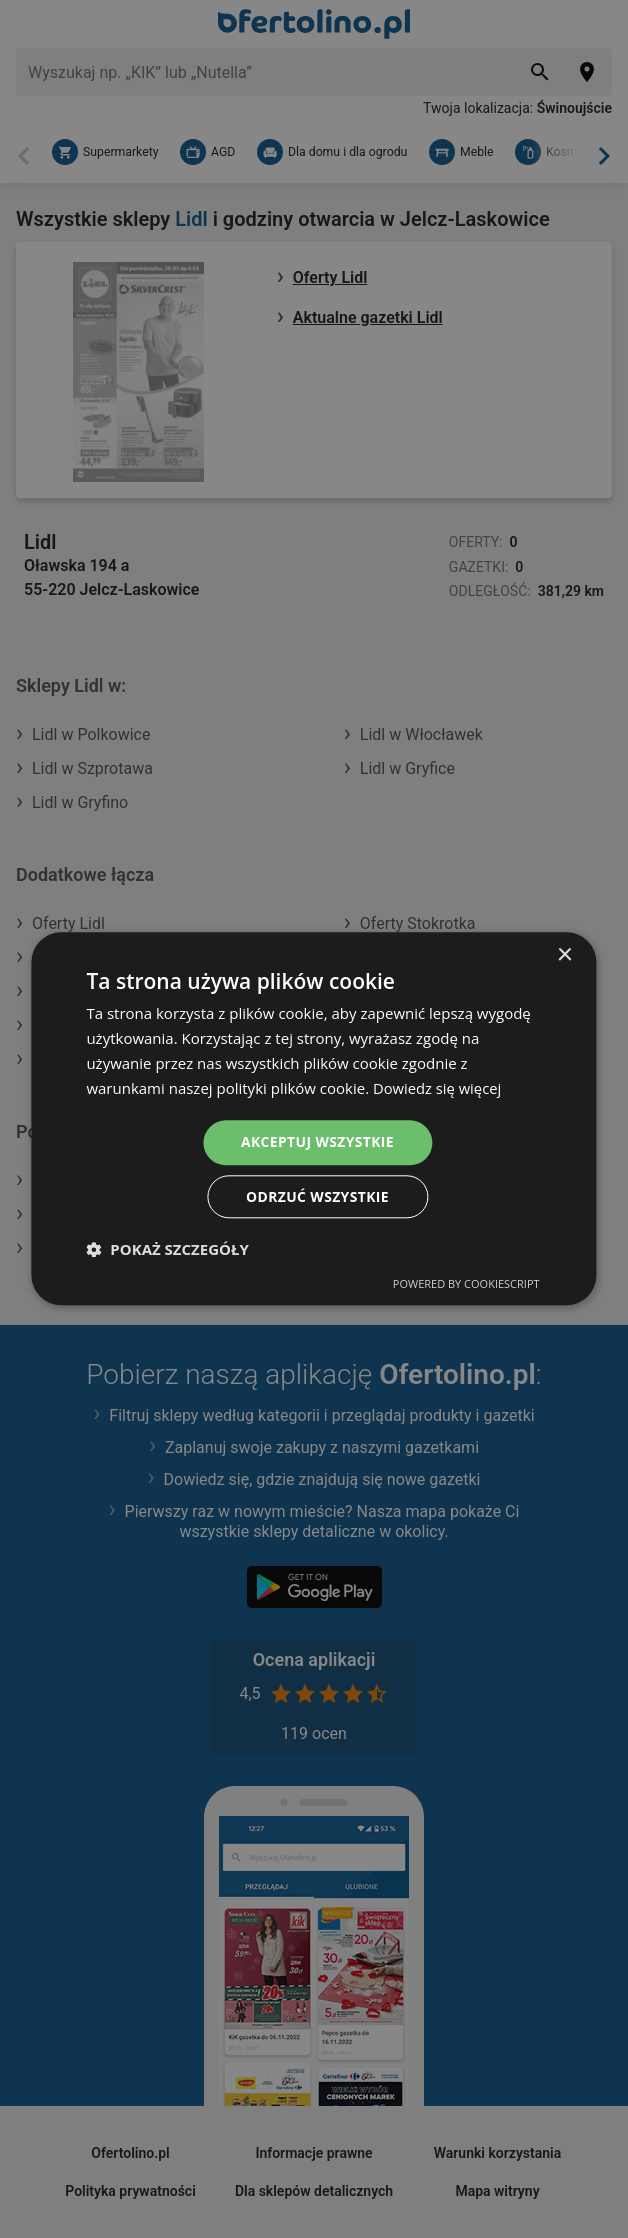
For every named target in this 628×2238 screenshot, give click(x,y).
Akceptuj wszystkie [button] (317, 1141)
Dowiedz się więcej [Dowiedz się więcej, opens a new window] (438, 1088)
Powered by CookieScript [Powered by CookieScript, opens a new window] (466, 1284)
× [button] (564, 955)
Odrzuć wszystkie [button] (317, 1196)
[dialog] (313, 1119)
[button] (167, 1250)
